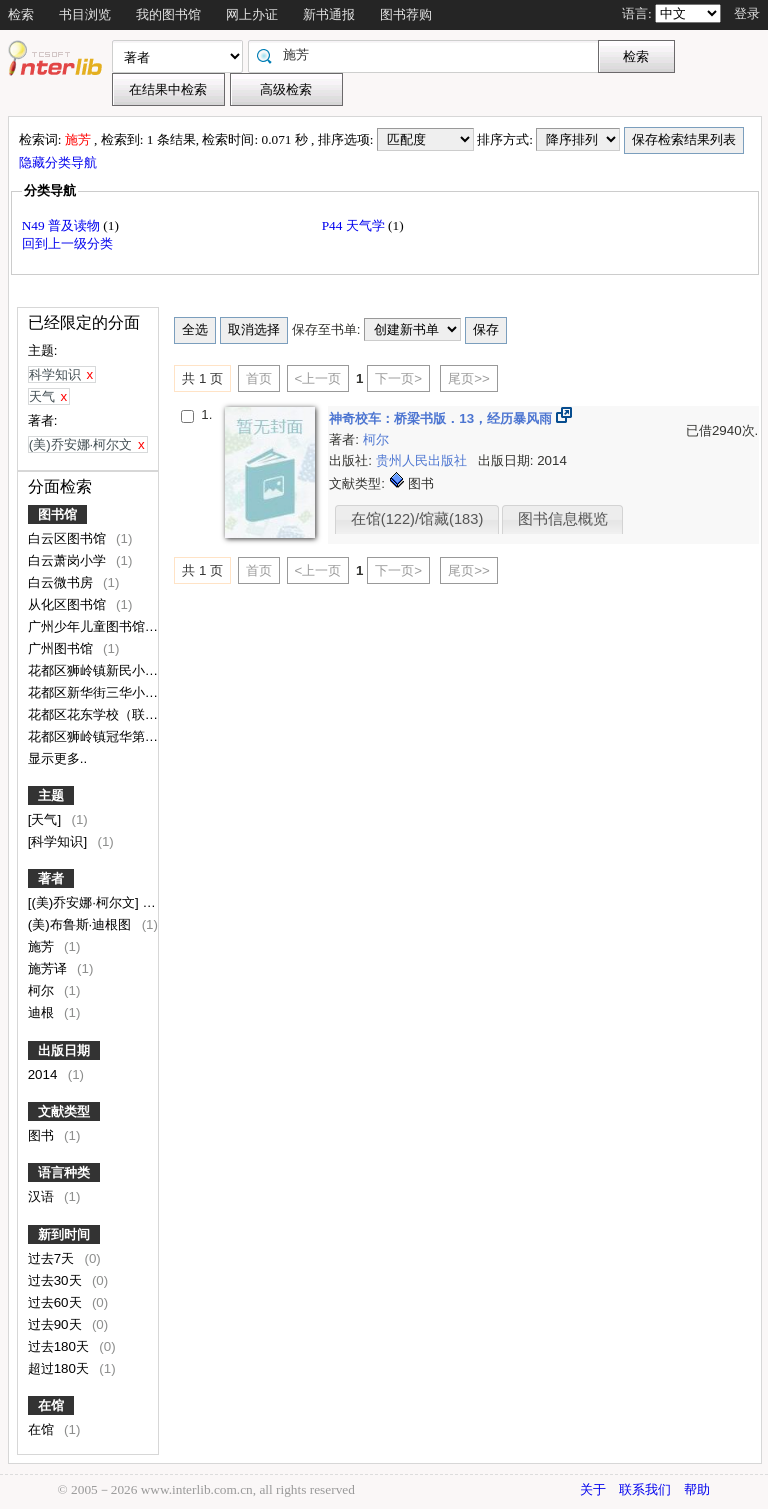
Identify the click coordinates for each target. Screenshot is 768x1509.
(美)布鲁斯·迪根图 (81, 924)
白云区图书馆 (69, 538)
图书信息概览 (563, 519)
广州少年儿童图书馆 (88, 626)
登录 (747, 13)
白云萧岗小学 (69, 560)
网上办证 (252, 14)
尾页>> (469, 378)
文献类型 (64, 1111)
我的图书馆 (168, 14)
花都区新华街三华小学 (95, 692)
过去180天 (60, 1346)
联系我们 (645, 1489)
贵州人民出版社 (423, 460)
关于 (593, 1489)
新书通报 (329, 14)
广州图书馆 (62, 648)
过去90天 (57, 1324)
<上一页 (318, 378)
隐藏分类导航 (59, 162)
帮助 (697, 1489)
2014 (44, 1074)
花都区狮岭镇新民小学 (95, 670)
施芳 (43, 946)
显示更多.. (57, 758)
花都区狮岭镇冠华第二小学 (108, 736)
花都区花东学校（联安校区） (114, 714)
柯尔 (43, 990)
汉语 (43, 1196)
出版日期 (64, 1050)
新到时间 (64, 1234)
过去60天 (57, 1302)
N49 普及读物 (63, 225)
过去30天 (57, 1280)
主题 (51, 795)
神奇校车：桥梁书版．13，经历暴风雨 (442, 418)
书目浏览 (85, 14)
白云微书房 (62, 582)
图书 (43, 1135)
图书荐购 (406, 14)
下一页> (398, 378)
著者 (51, 878)
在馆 (51, 1405)
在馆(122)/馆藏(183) (417, 519)
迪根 (43, 1012)
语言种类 (64, 1172)
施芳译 (49, 968)
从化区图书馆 (69, 604)
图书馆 (57, 514)
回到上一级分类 (67, 243)
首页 (259, 378)
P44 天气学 (355, 225)
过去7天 (53, 1258)
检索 (21, 14)
